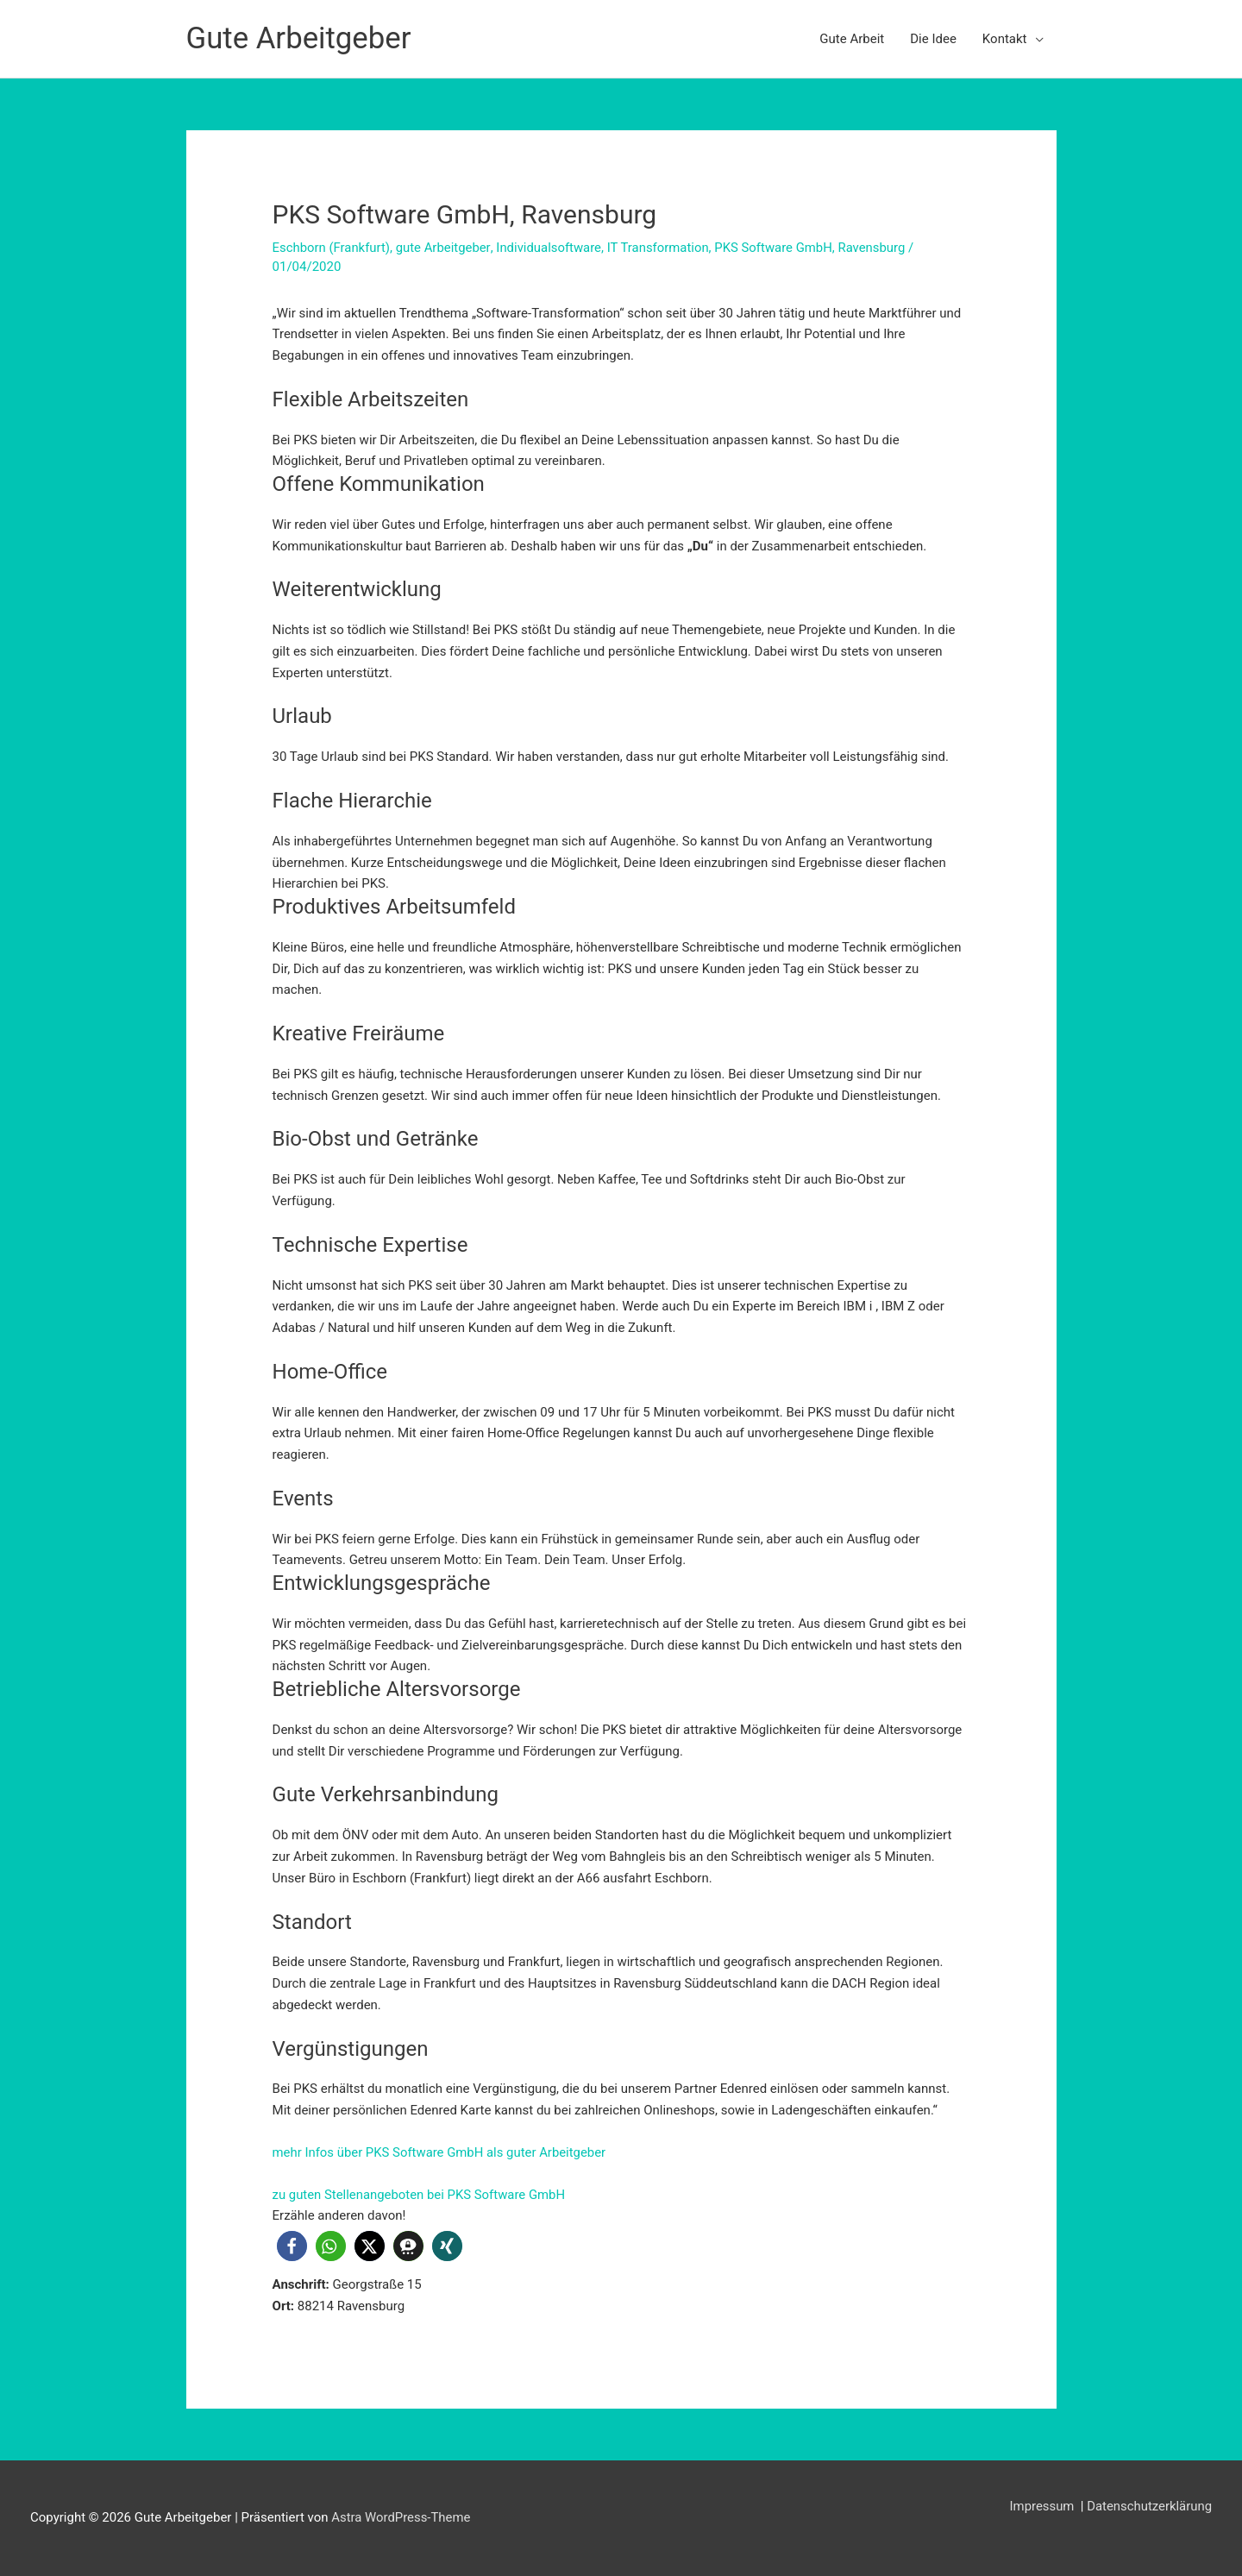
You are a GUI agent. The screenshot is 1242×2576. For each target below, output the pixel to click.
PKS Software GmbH (776, 247)
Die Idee (933, 39)
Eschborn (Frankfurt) (332, 247)
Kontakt (1004, 39)
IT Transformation (660, 247)
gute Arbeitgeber (444, 247)
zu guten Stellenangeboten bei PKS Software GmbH (420, 2194)
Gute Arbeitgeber (299, 38)
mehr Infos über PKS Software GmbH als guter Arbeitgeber (441, 2152)
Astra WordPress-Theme (401, 2517)
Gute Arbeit (851, 39)
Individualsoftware (551, 247)
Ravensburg (876, 247)
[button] (292, 2246)
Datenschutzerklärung (1149, 2506)
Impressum (1042, 2506)
